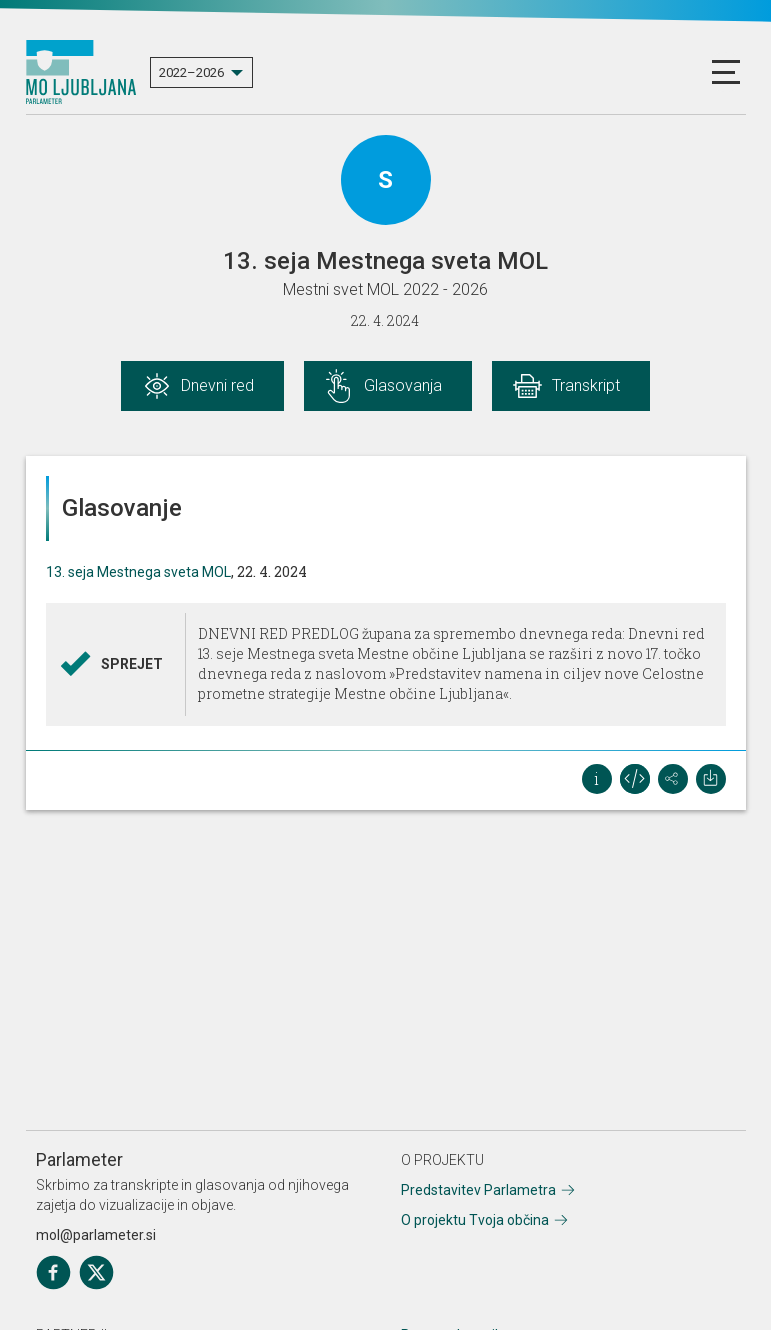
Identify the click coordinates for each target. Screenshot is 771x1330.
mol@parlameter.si (96, 1235)
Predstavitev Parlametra (478, 1190)
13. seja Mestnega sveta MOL (138, 572)
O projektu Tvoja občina (475, 1220)
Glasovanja (403, 385)
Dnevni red (217, 385)
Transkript (586, 385)
